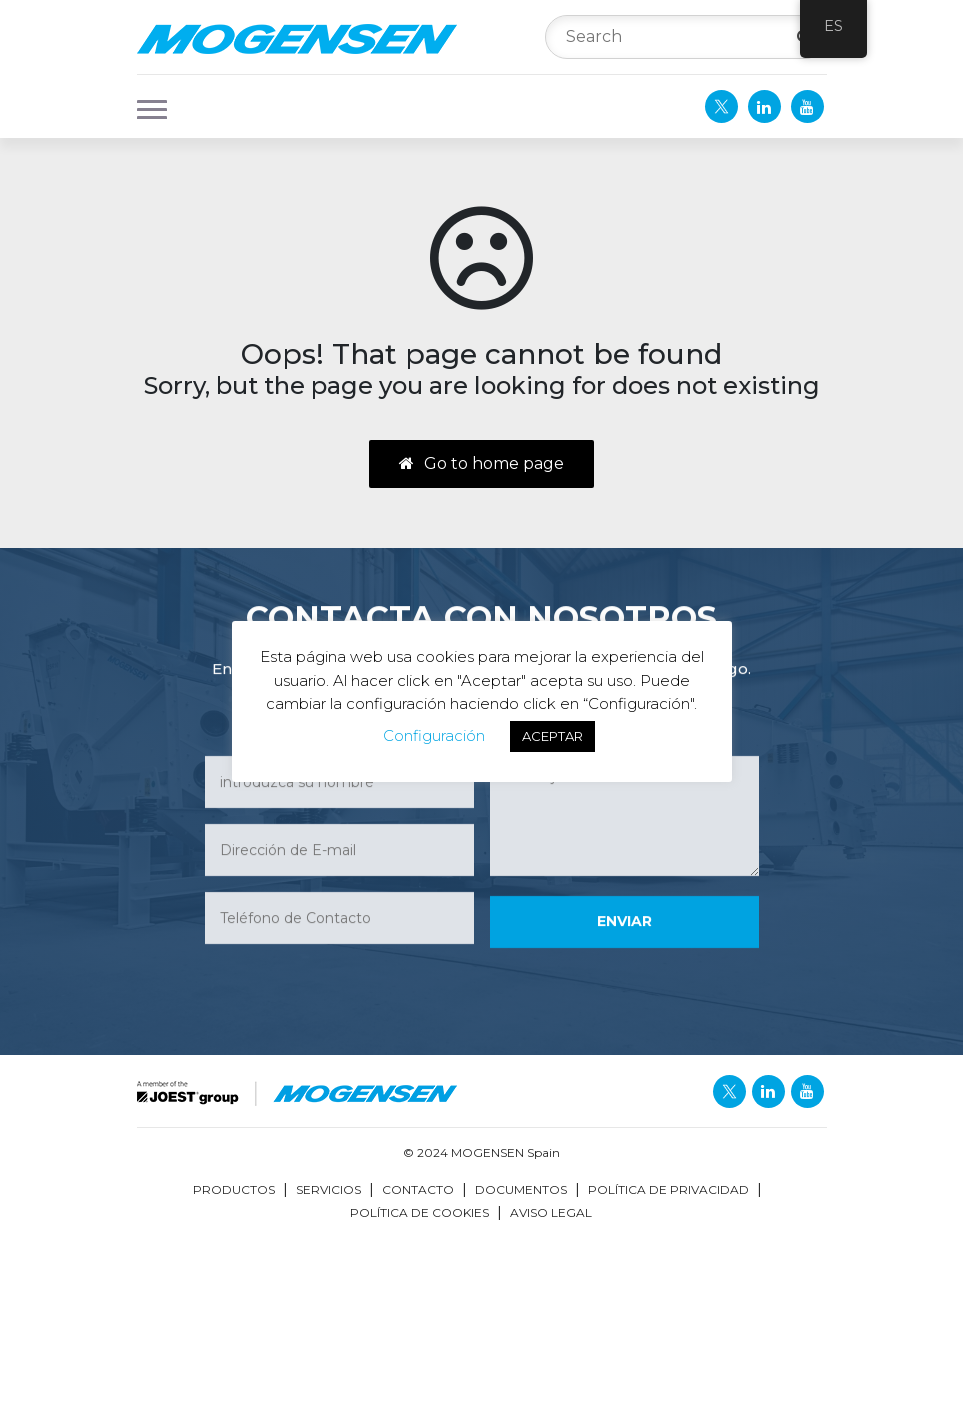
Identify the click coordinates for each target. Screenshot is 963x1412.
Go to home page (481, 463)
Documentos (521, 1189)
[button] (146, 107)
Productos (234, 1189)
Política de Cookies (419, 1212)
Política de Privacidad (668, 1189)
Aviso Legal (551, 1212)
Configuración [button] (434, 735)
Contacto (418, 1189)
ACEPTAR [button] (552, 736)
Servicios (328, 1189)
